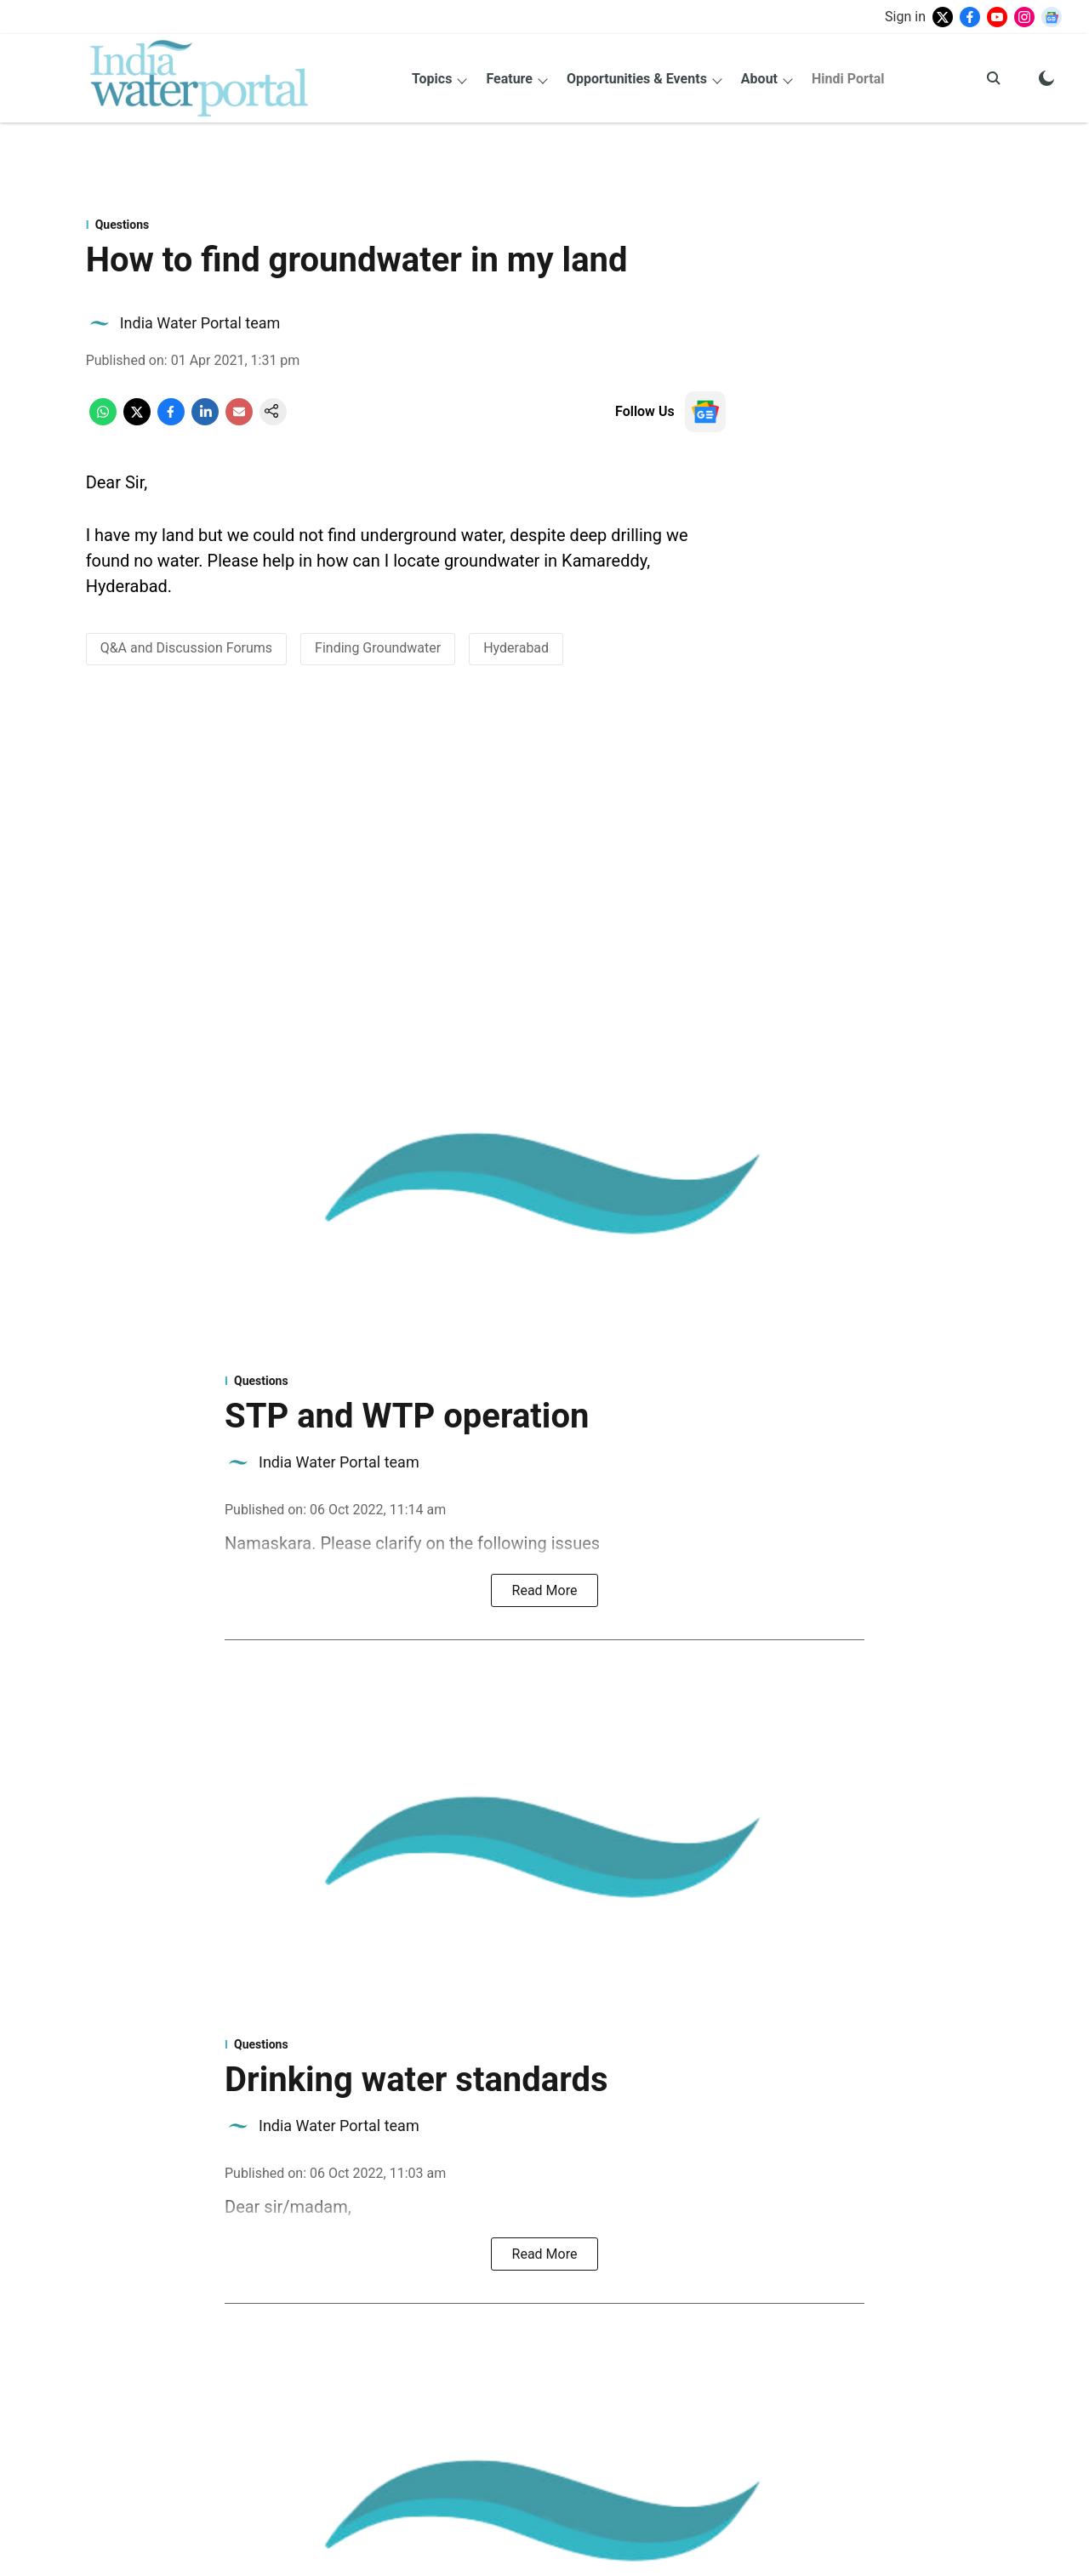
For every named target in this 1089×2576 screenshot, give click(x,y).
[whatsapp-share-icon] (103, 421)
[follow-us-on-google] (705, 411)
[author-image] (99, 323)
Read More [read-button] (545, 1590)
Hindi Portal (848, 79)
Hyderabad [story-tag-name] (516, 648)
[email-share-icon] (239, 421)
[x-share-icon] (137, 421)
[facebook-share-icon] (171, 421)
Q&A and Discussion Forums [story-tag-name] (186, 648)
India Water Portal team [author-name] (200, 323)
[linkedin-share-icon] (205, 421)
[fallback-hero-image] (544, 1184)
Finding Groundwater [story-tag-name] (378, 648)
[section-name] (406, 224)
